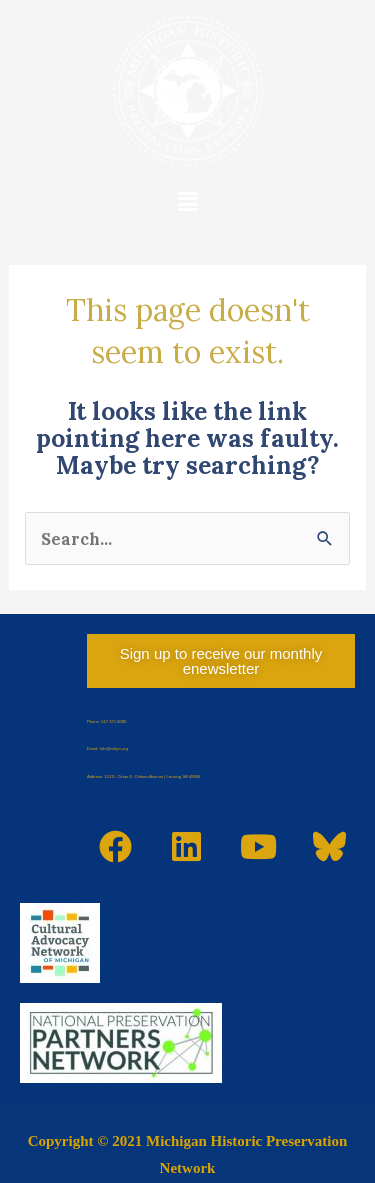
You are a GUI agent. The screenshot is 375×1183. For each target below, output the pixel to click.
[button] (187, 201)
